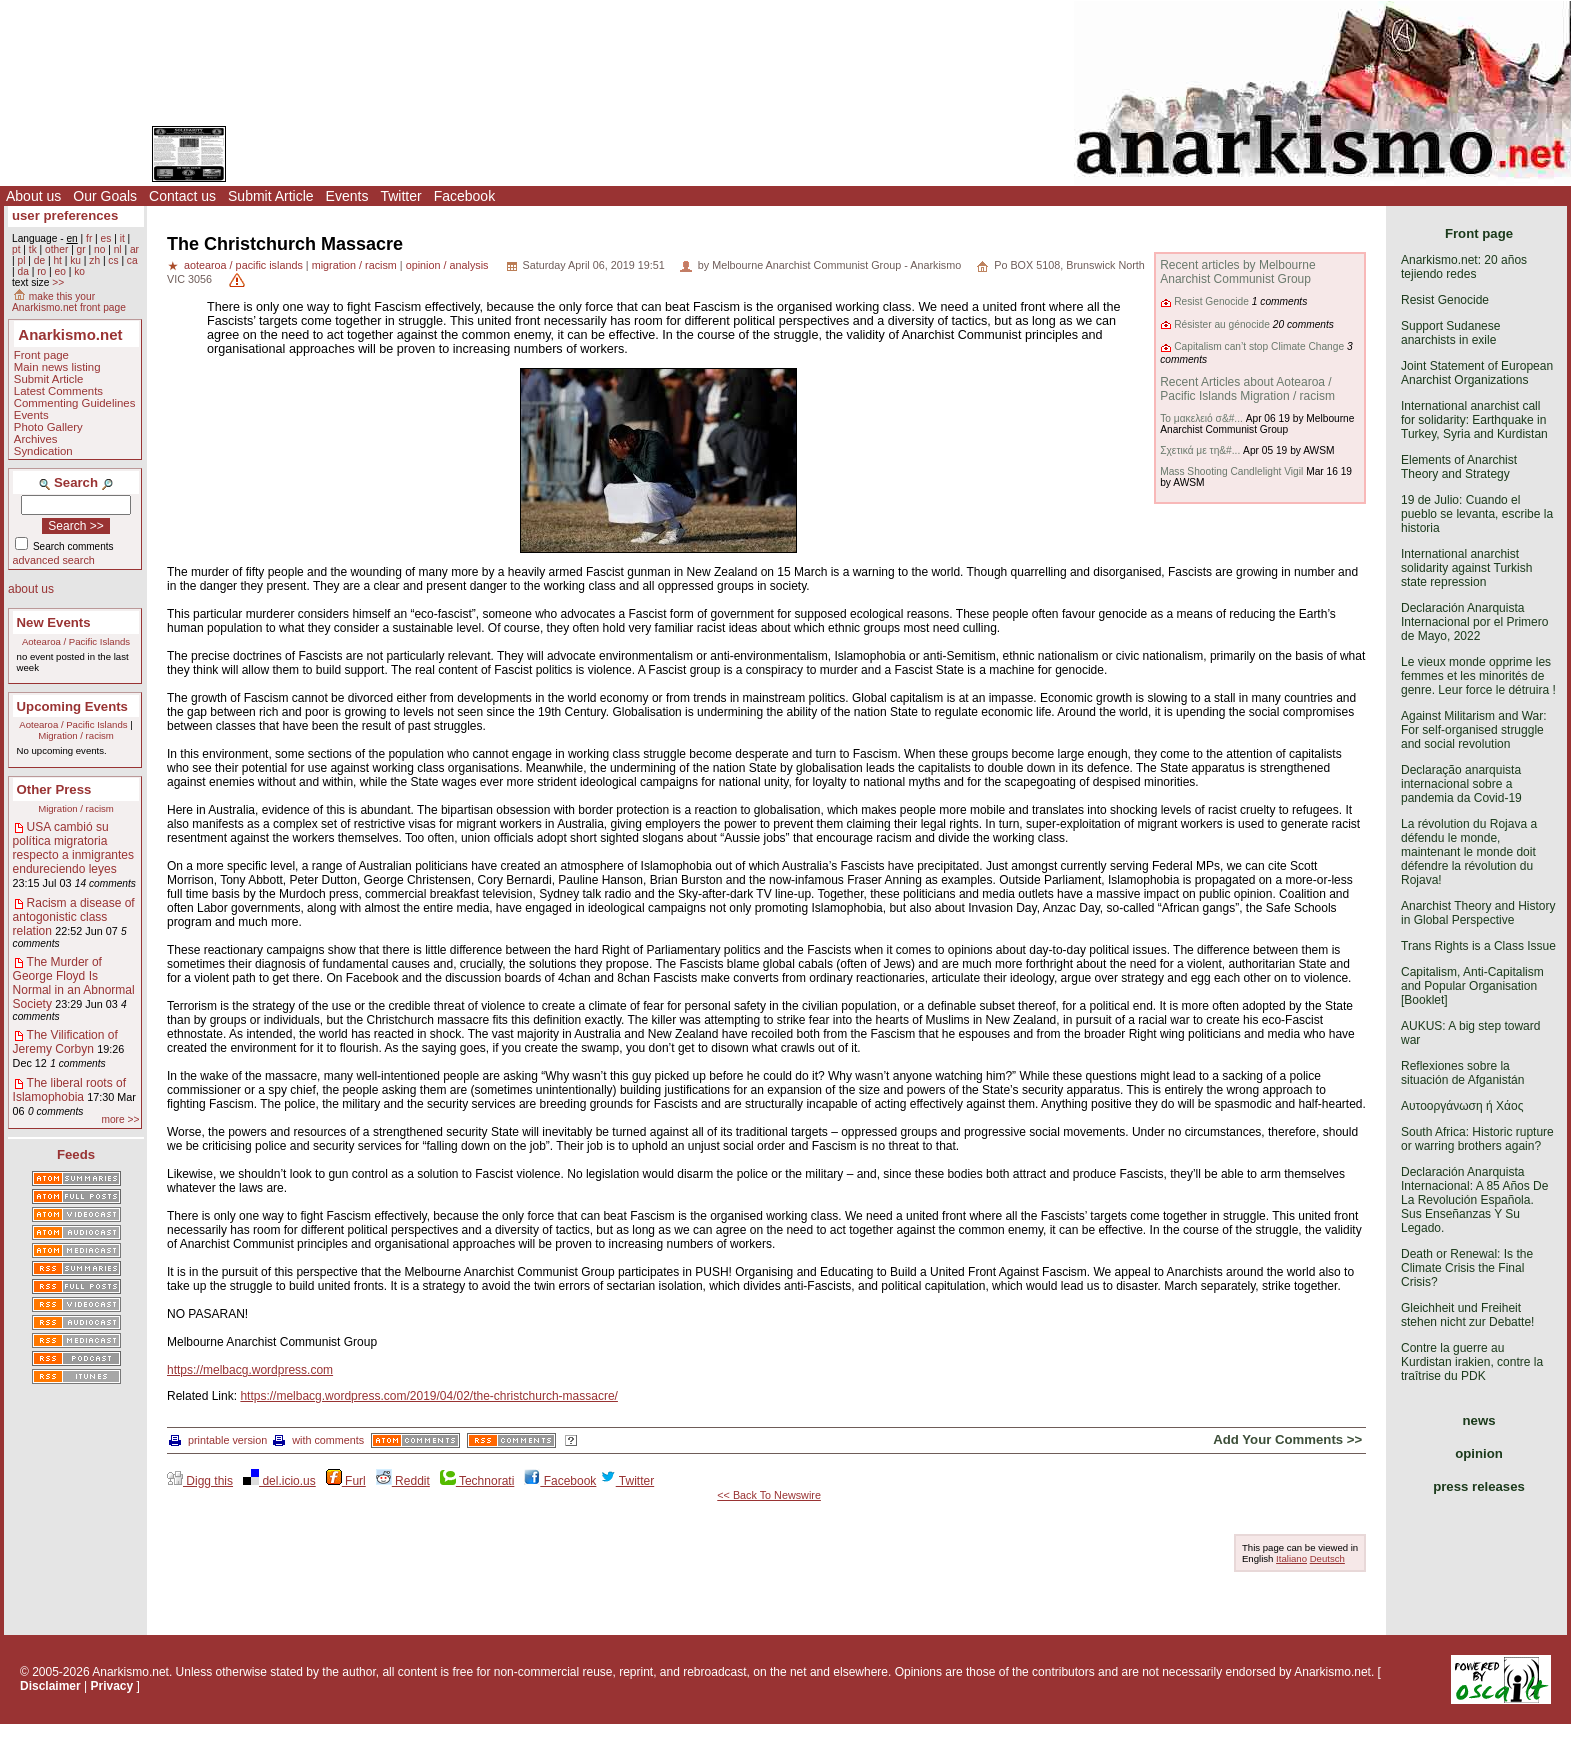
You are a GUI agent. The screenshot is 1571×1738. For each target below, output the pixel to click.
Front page (41, 355)
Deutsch (1327, 1558)
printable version (218, 1440)
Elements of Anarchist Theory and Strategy (1459, 467)
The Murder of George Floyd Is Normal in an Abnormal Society (74, 983)
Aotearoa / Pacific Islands (76, 641)
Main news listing (57, 367)
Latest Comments (58, 391)
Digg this (200, 1481)
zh (94, 260)
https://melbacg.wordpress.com (250, 1370)
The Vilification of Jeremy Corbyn (65, 1042)
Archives (36, 439)
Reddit (403, 1481)
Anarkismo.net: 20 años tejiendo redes (1464, 267)
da (22, 271)
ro (41, 271)
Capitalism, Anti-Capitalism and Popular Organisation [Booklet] (1472, 986)
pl (21, 260)
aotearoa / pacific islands (243, 265)
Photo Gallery (48, 427)
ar (134, 249)
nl (118, 249)
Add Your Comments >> (1287, 1439)
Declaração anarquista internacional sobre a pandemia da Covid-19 (1461, 784)
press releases (1479, 1486)
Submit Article (271, 196)
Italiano (1291, 1558)
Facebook (464, 196)
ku (75, 260)
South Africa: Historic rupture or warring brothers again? (1477, 1139)
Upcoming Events (72, 706)
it (122, 238)
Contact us (182, 196)
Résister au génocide (1222, 324)
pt (16, 249)
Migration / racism (76, 735)
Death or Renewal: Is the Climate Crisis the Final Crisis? (1467, 1268)
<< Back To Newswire (769, 1495)
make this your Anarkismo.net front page (69, 302)
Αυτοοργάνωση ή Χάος (1462, 1106)
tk (33, 249)
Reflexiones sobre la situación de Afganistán (1462, 1073)
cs (113, 260)
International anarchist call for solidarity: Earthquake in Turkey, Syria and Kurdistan (1474, 420)
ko (79, 271)
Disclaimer (50, 1686)
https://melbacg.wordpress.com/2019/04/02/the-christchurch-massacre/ (429, 1396)
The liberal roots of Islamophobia (69, 1090)
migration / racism (354, 265)
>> (58, 282)
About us (33, 196)
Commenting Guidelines (75, 403)
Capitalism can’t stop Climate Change (1259, 346)
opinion (1479, 1453)
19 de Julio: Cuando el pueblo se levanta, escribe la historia (1477, 514)
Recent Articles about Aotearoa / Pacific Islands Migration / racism (1247, 389)
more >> (120, 1119)
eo (60, 271)
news (1479, 1420)
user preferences (65, 215)
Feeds (76, 1154)
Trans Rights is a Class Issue (1478, 946)
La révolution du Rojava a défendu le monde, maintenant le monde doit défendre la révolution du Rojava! (1469, 852)
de (39, 260)
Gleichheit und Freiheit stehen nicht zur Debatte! (1467, 1315)
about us (31, 589)
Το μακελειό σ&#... (1201, 418)
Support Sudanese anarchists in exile (1450, 333)
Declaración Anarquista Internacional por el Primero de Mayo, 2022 (1474, 622)
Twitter (400, 196)
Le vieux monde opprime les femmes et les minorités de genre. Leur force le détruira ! (1478, 676)
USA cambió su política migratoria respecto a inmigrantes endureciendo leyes (73, 848)
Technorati (477, 1481)
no (99, 249)
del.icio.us (279, 1481)
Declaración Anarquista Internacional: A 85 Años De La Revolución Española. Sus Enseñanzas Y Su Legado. (1474, 1200)
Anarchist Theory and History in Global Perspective (1478, 913)
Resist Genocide (1211, 301)
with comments (318, 1440)
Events (347, 196)
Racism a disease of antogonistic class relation (74, 917)
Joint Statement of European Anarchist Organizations (1477, 373)
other (56, 249)
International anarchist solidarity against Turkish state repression (1466, 568)
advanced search (54, 560)
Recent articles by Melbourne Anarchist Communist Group (1237, 272)
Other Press (54, 789)
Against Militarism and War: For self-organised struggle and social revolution (1474, 730)
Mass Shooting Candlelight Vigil (1231, 471)
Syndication (43, 451)
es (106, 238)
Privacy (112, 1686)
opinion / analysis (447, 265)
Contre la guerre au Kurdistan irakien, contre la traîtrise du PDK (1472, 1362)
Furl (346, 1481)
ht (57, 260)
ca (132, 260)
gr (81, 249)
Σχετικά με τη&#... (1200, 450)
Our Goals (105, 196)
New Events (54, 622)
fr (89, 238)
